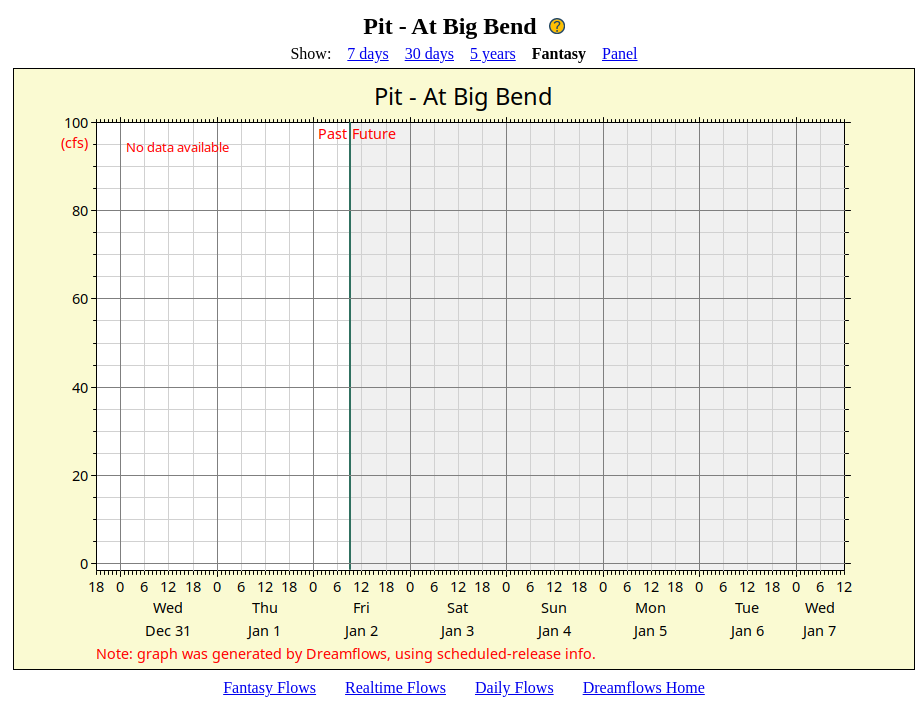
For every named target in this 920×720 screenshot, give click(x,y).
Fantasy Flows (269, 687)
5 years (493, 53)
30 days (429, 53)
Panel (620, 53)
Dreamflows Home (644, 687)
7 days (367, 53)
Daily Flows (514, 687)
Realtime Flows (395, 687)
